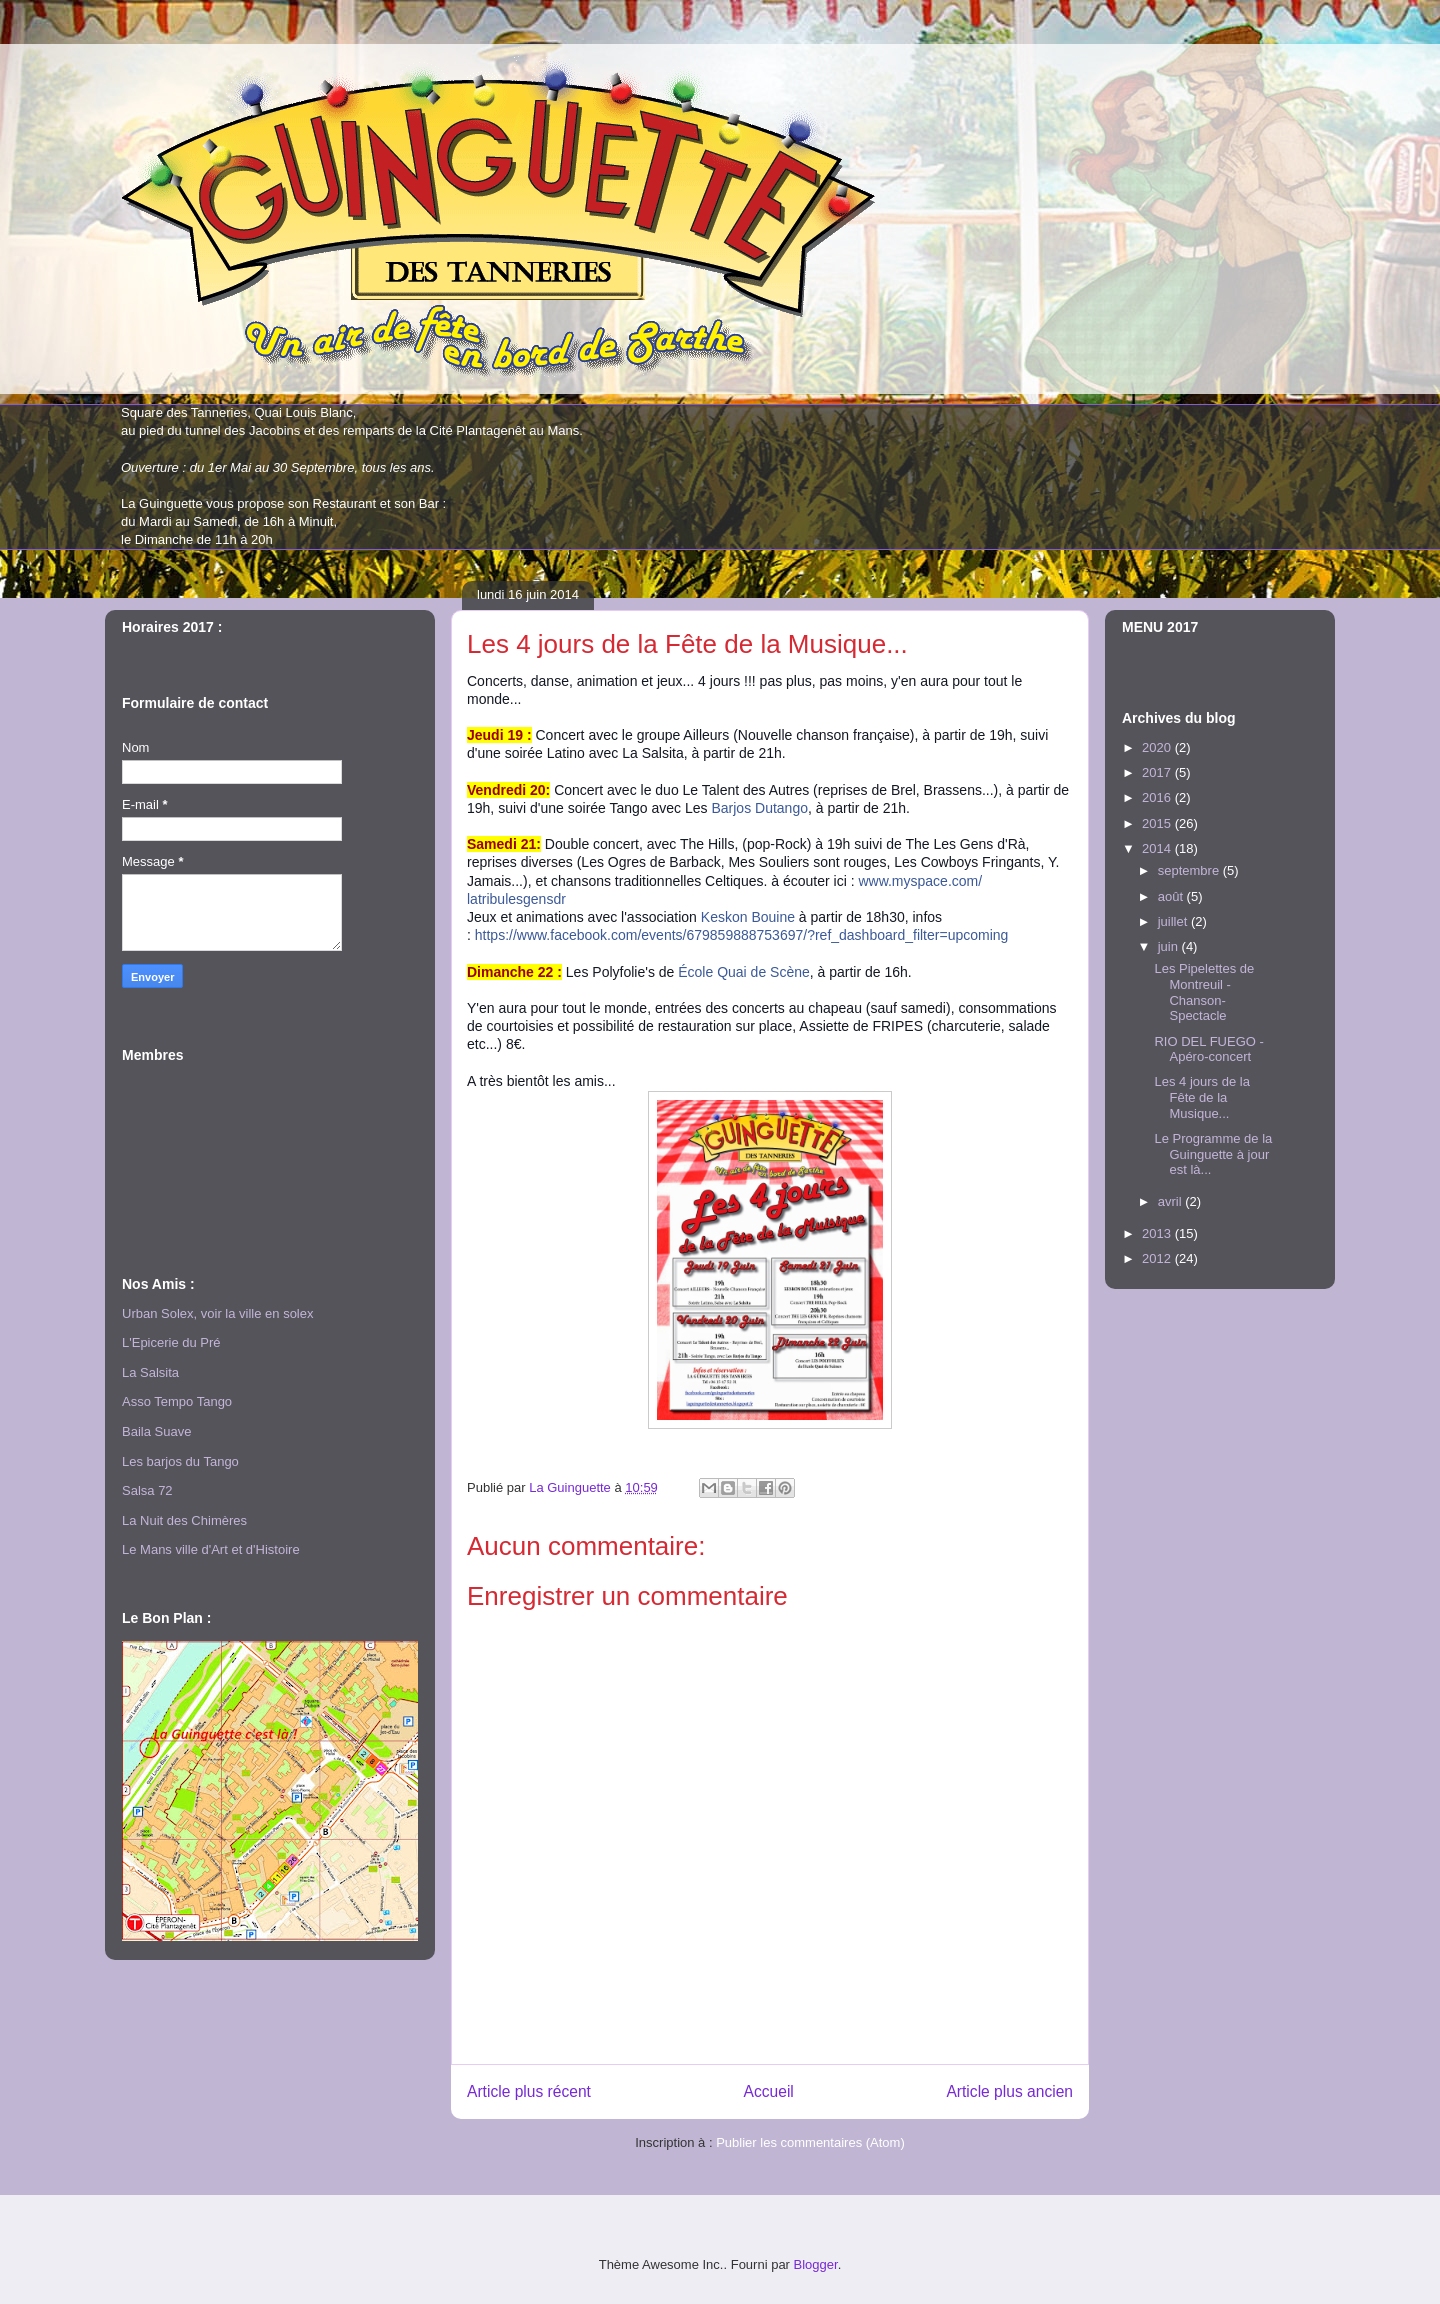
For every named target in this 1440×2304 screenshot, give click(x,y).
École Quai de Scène (744, 972)
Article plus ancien (1009, 2091)
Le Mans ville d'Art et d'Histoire (211, 1549)
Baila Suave (156, 1431)
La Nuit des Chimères (184, 1520)
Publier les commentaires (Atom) (810, 2142)
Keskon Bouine (748, 917)
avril (1171, 1201)
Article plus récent (529, 2091)
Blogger (816, 2264)
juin (1170, 946)
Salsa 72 (147, 1490)
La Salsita (150, 1372)
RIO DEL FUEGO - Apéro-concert (1208, 1049)
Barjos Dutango (759, 808)
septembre (1190, 870)
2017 (1158, 772)
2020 (1158, 747)
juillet (1174, 921)
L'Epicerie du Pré (171, 1342)
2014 (1158, 848)
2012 (1158, 1258)
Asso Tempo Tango (177, 1401)
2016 (1158, 797)
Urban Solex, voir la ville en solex (217, 1313)
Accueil (769, 2091)
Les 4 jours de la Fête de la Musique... (1201, 1097)
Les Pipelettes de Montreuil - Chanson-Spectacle (1204, 992)
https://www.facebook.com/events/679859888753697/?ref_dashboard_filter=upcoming (742, 935)
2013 (1158, 1233)
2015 (1158, 823)
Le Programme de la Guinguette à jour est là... (1213, 1154)
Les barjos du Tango (180, 1461)
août (1172, 896)
